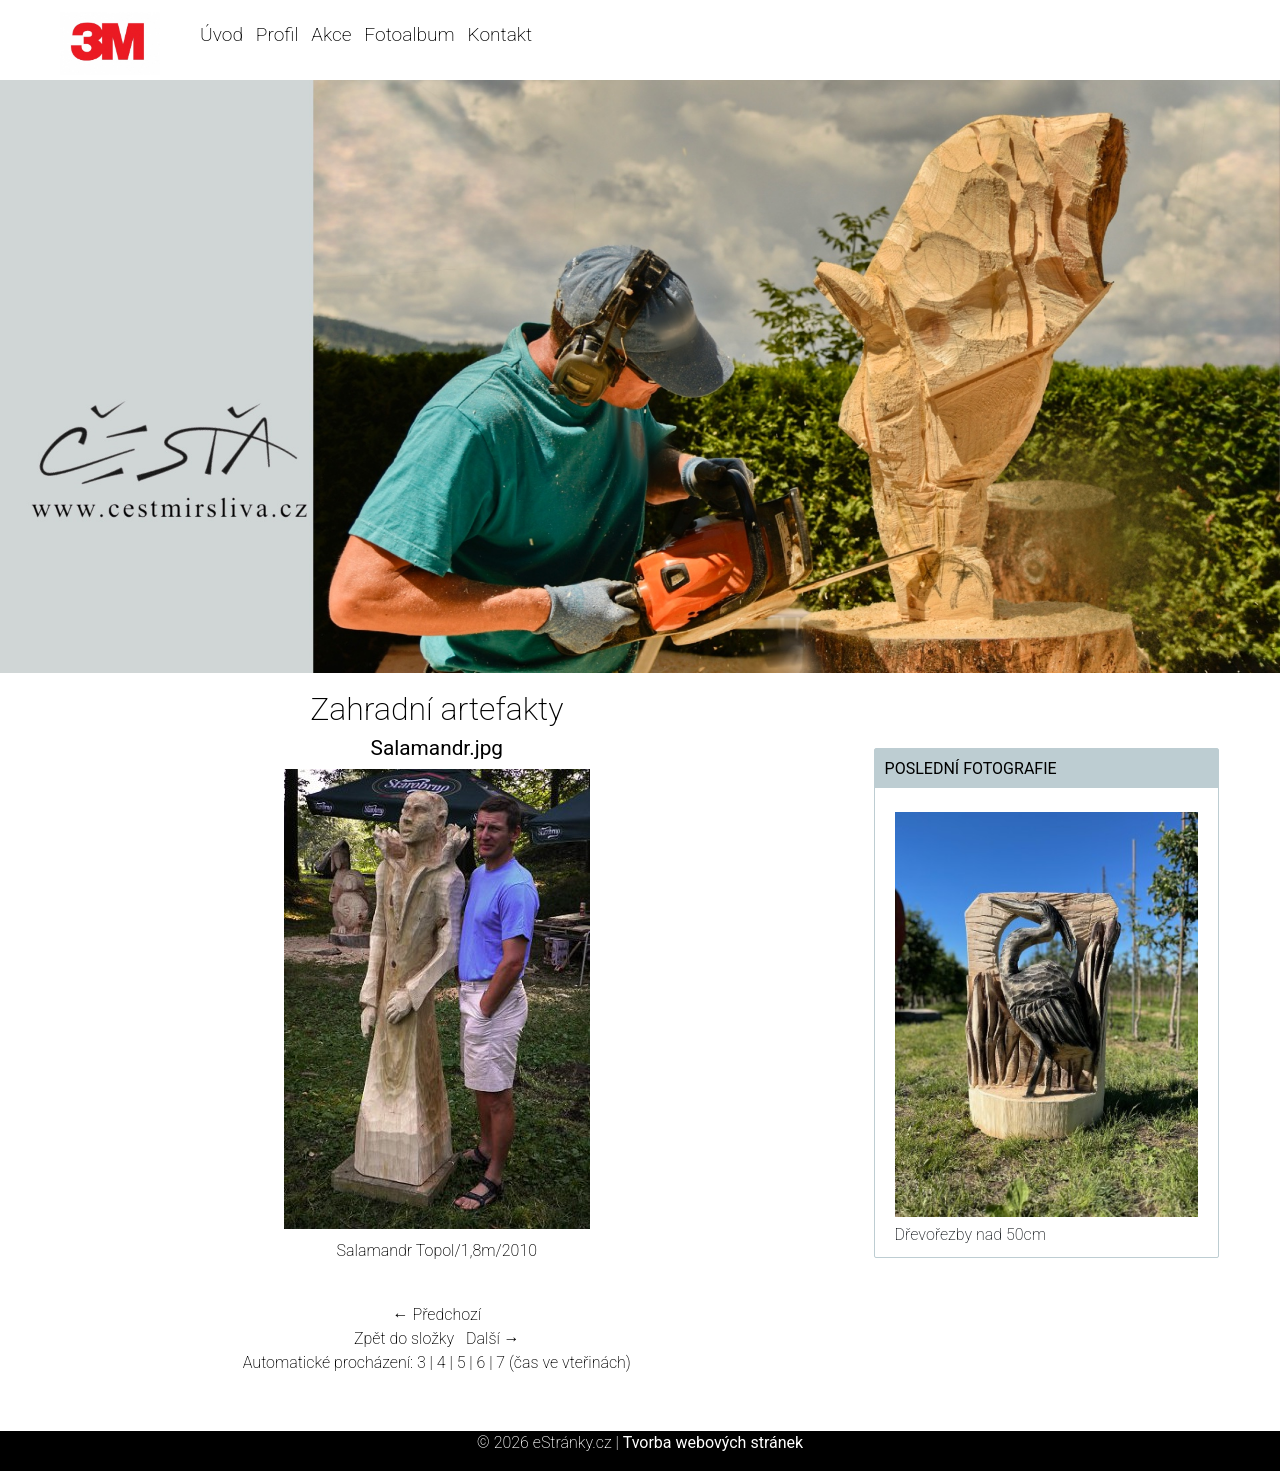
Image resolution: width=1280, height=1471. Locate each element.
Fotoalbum (409, 34)
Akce (331, 34)
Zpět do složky (404, 1338)
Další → (493, 1338)
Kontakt (499, 34)
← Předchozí (437, 1314)
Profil (277, 34)
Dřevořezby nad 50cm (970, 1234)
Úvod (221, 34)
